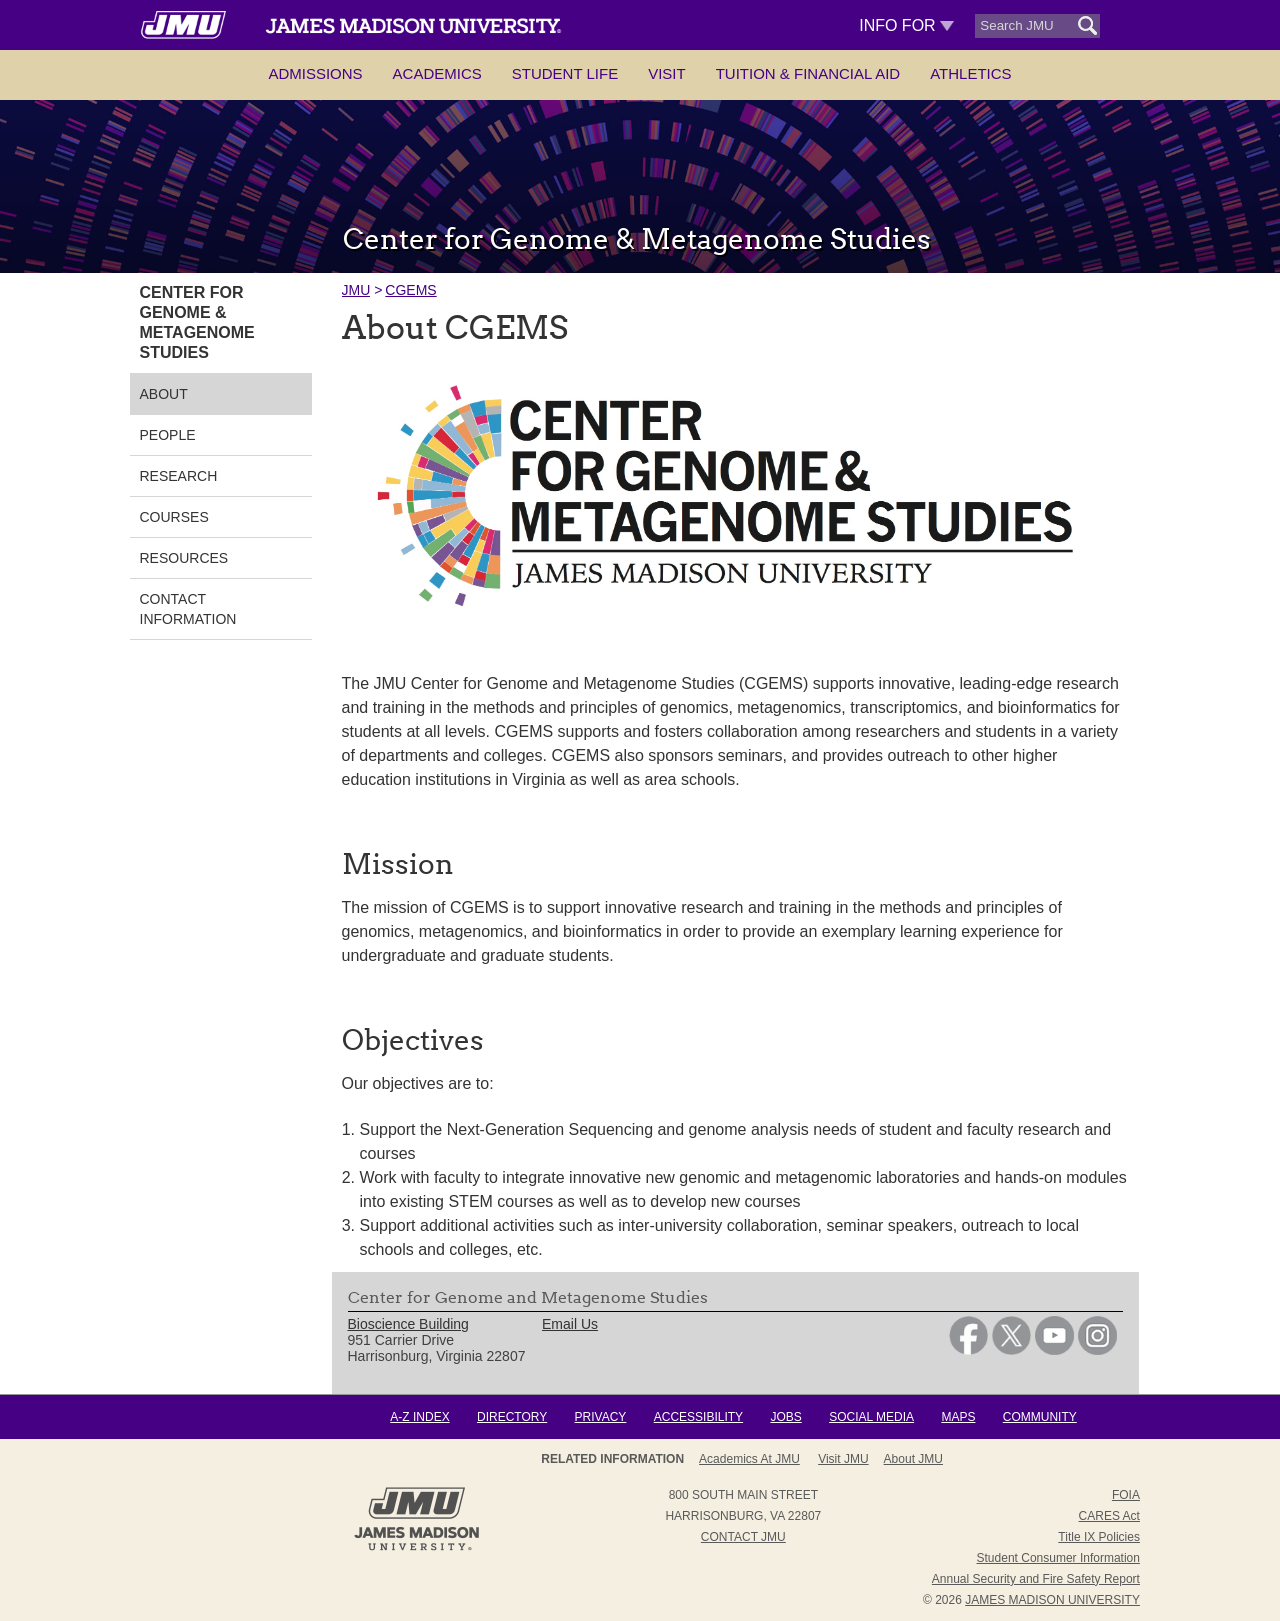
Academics (437, 73)
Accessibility (698, 1417)
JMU (356, 290)
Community (1040, 1417)
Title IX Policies (1099, 1537)
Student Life (565, 73)
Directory (512, 1417)
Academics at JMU (749, 1459)
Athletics (970, 73)
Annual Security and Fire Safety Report (1036, 1579)
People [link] (168, 435)
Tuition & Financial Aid (808, 73)
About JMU (913, 1459)
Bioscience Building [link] (408, 1324)
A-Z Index (419, 1417)
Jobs (785, 1417)
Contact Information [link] (188, 609)
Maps (958, 1417)
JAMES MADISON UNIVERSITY (1052, 1600)
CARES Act (1109, 1516)
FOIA (1126, 1495)
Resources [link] (184, 558)
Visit (667, 73)
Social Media (871, 1417)
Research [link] (179, 476)
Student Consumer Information (1058, 1558)
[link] (968, 1350)
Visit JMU (843, 1459)
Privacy (601, 1417)
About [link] (164, 394)
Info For (906, 25)
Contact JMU (743, 1537)
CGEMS (410, 290)
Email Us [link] (570, 1324)
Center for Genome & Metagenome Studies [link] (197, 322)
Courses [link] (174, 517)
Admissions (315, 73)
